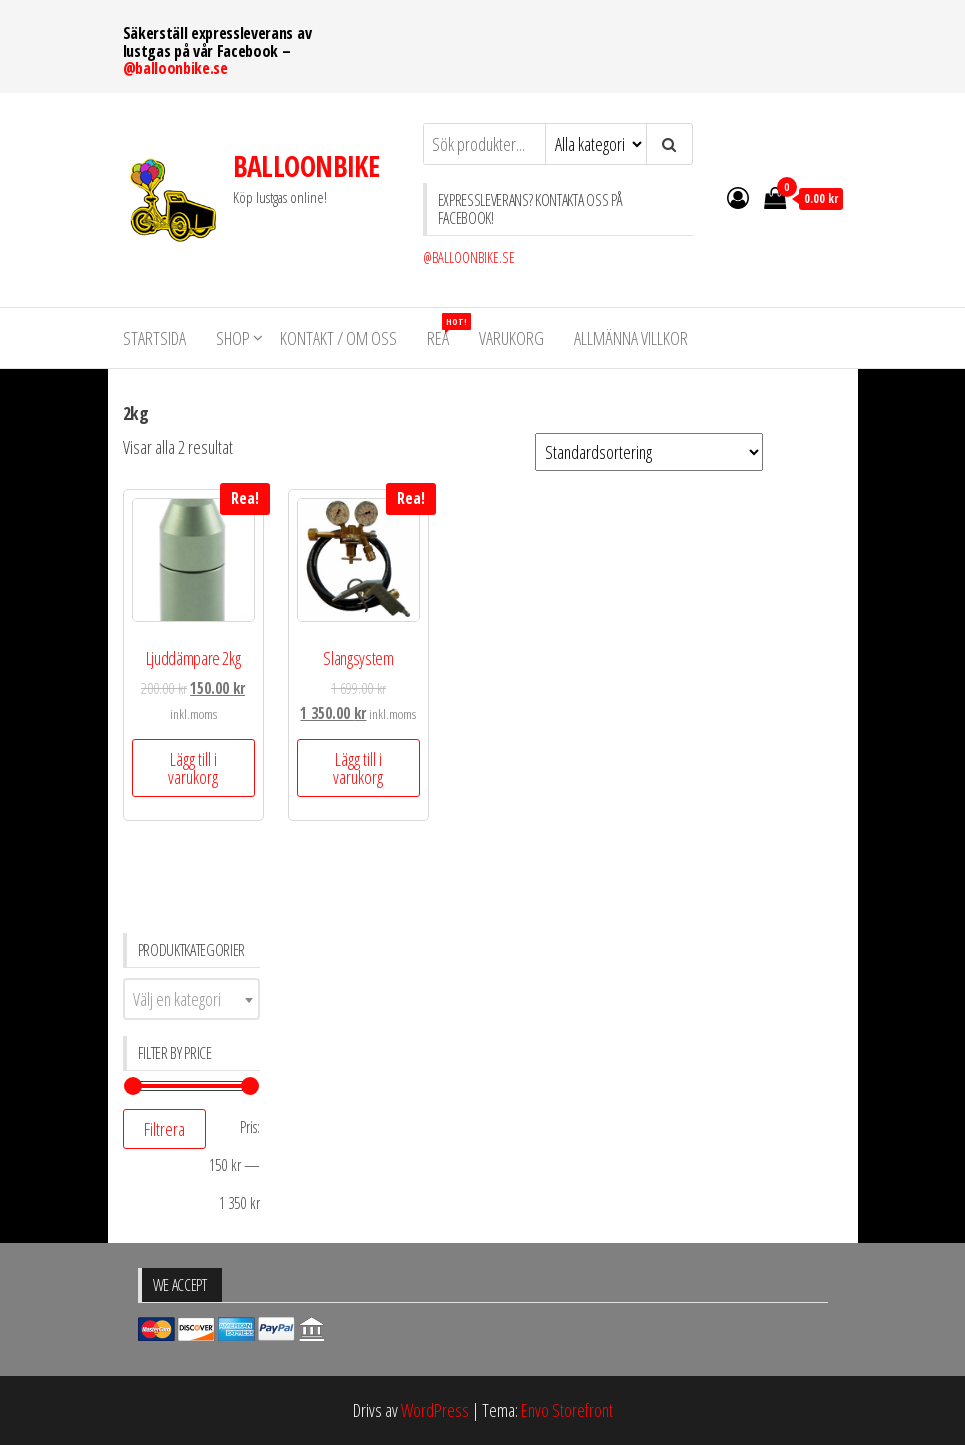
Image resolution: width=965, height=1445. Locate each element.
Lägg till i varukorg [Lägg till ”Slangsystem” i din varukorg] (358, 768)
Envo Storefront (567, 1410)
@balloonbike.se (175, 68)
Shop (233, 338)
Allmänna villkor (631, 338)
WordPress (435, 1410)
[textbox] (192, 999)
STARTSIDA (154, 338)
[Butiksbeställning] (649, 452)
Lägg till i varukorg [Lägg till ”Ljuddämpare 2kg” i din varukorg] (193, 768)
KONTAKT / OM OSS (338, 338)
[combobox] (192, 999)
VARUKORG (511, 338)
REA (445, 331)
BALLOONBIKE (306, 166)
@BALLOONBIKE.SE (469, 257)
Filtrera (164, 1129)
